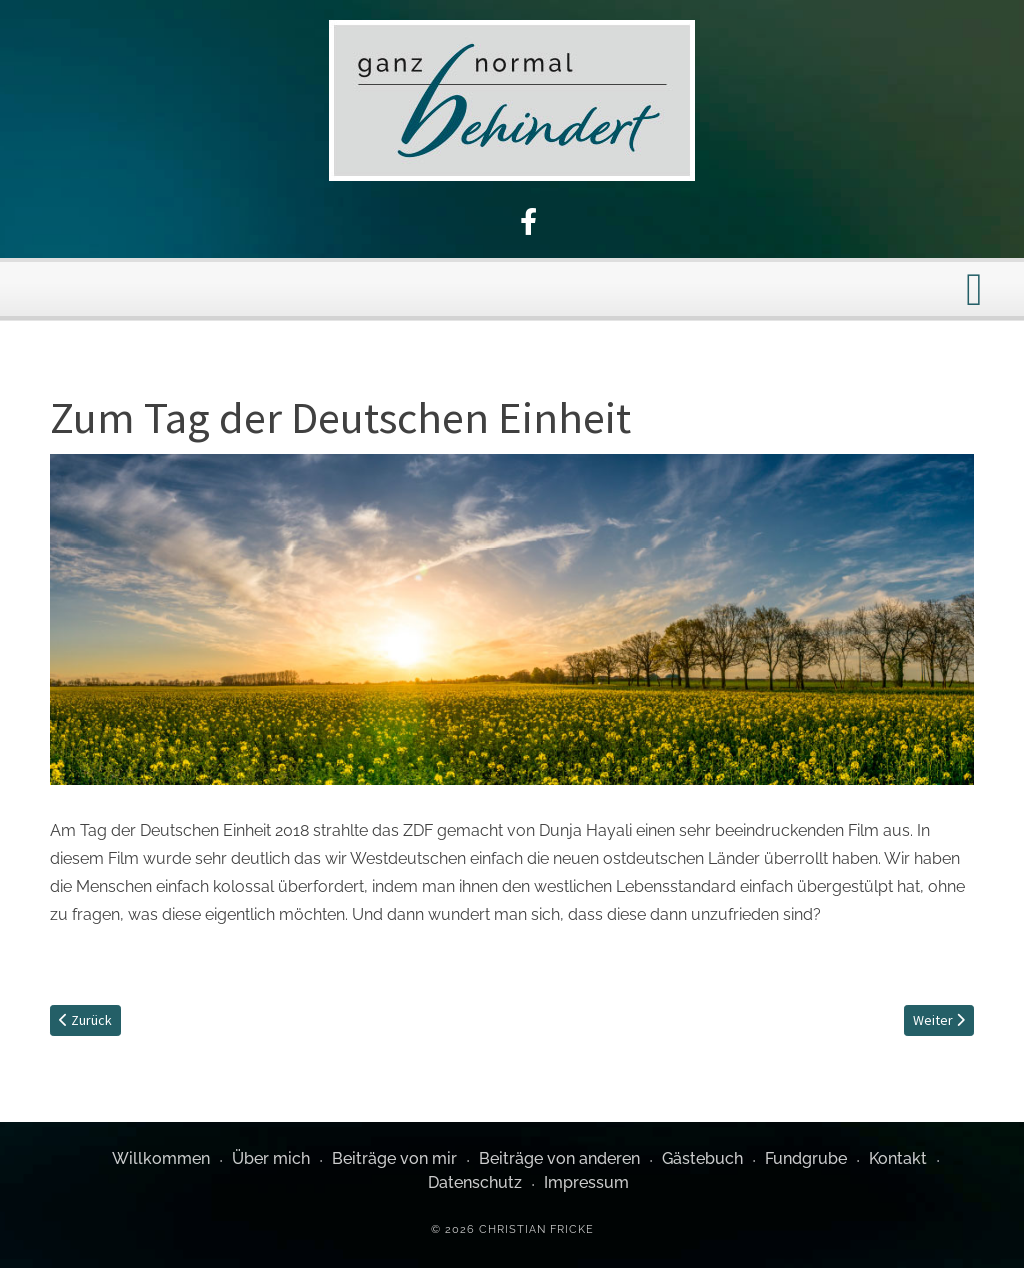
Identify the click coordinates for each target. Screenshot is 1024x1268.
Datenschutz (475, 1182)
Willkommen (161, 1158)
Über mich (271, 1158)
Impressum (586, 1182)
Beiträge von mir (394, 1158)
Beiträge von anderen (559, 1158)
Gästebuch (702, 1158)
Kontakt (898, 1158)
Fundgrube (806, 1158)
